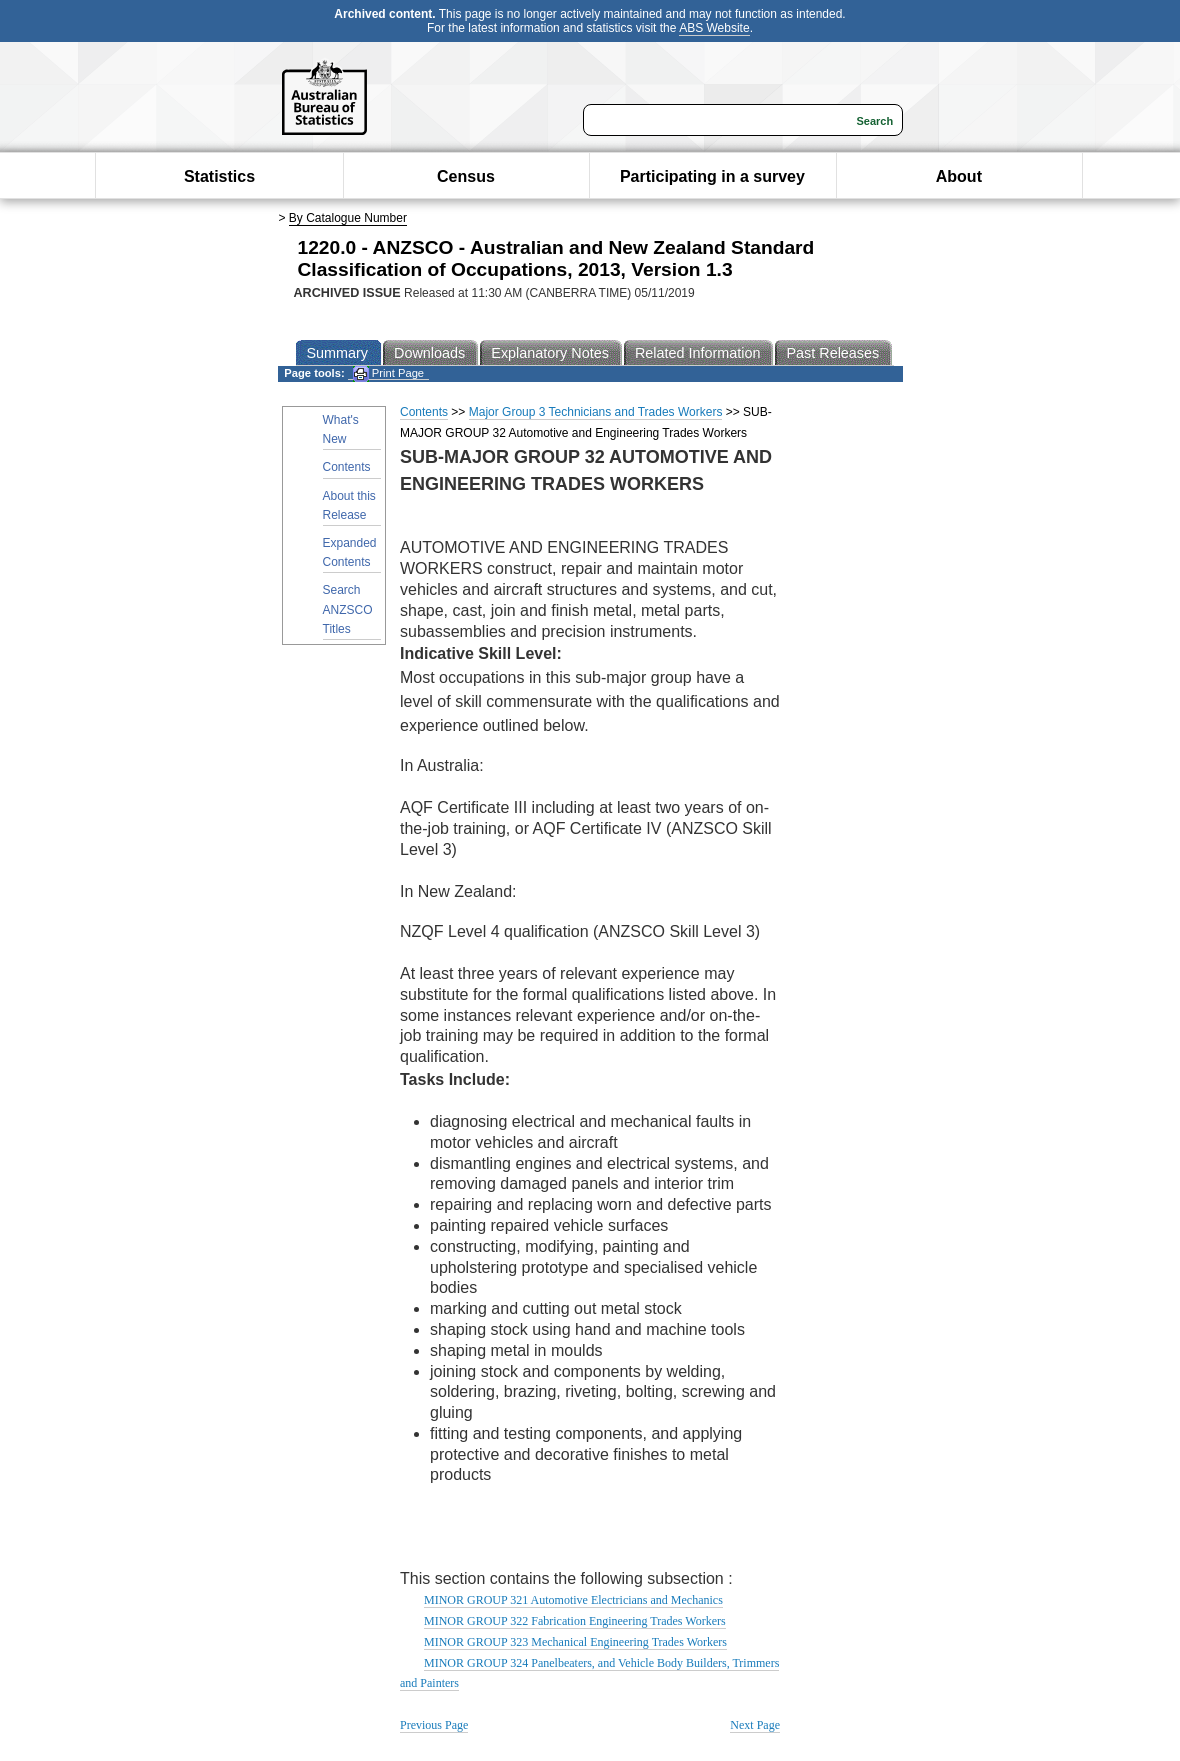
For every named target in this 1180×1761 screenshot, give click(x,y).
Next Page (755, 1725)
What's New (341, 429)
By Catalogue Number (348, 218)
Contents (347, 467)
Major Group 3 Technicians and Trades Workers (596, 412)
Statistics (219, 176)
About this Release (349, 505)
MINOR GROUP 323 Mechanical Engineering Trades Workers (575, 1642)
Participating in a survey (712, 176)
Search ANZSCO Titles (348, 609)
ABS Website (714, 28)
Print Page (388, 373)
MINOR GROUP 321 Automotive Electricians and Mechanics (573, 1600)
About (959, 176)
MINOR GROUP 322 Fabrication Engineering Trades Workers (575, 1621)
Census (466, 176)
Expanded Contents (350, 552)
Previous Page (434, 1725)
